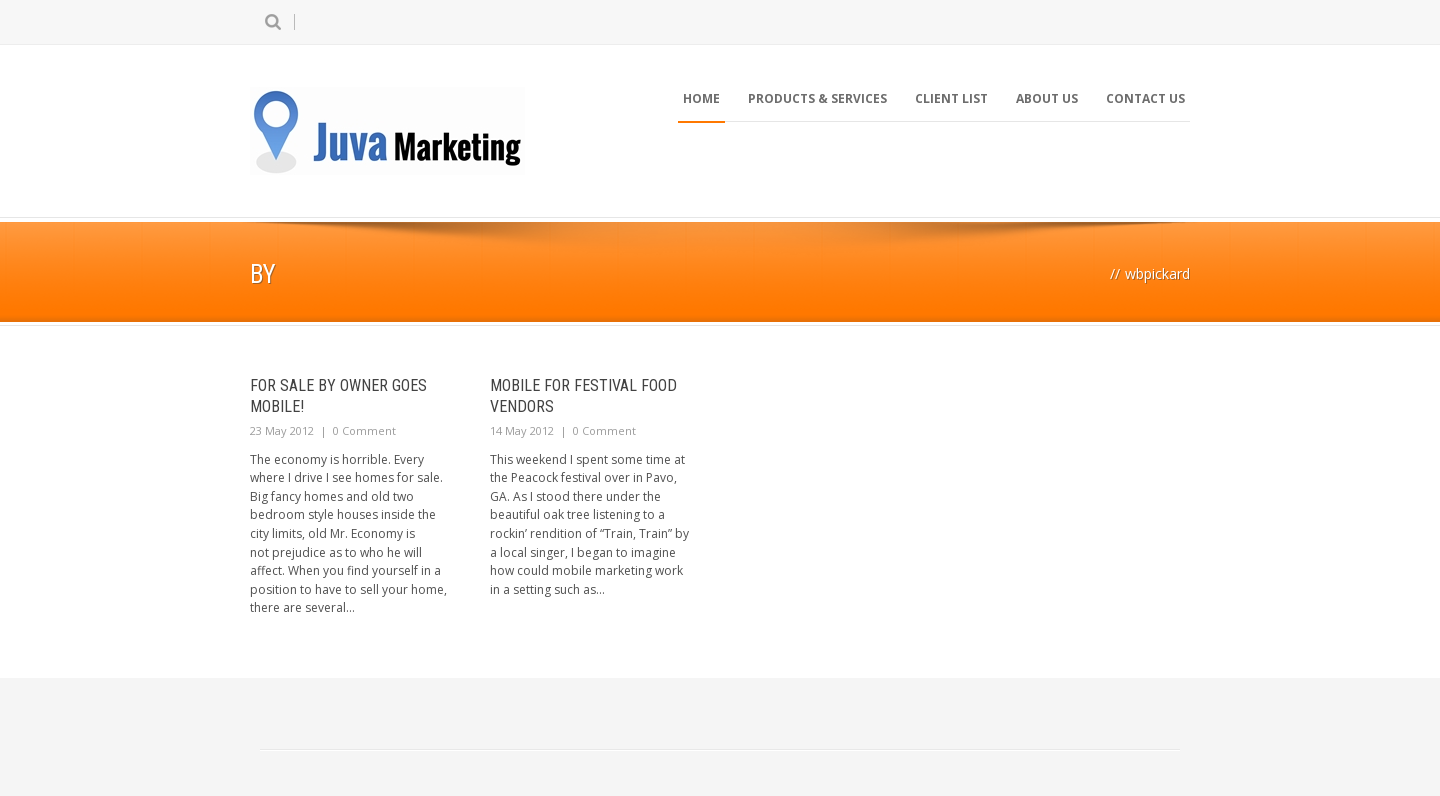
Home (701, 98)
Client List (951, 98)
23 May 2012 (282, 430)
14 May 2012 (522, 430)
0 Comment (364, 430)
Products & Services (817, 98)
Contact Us (1145, 98)
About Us (1047, 98)
